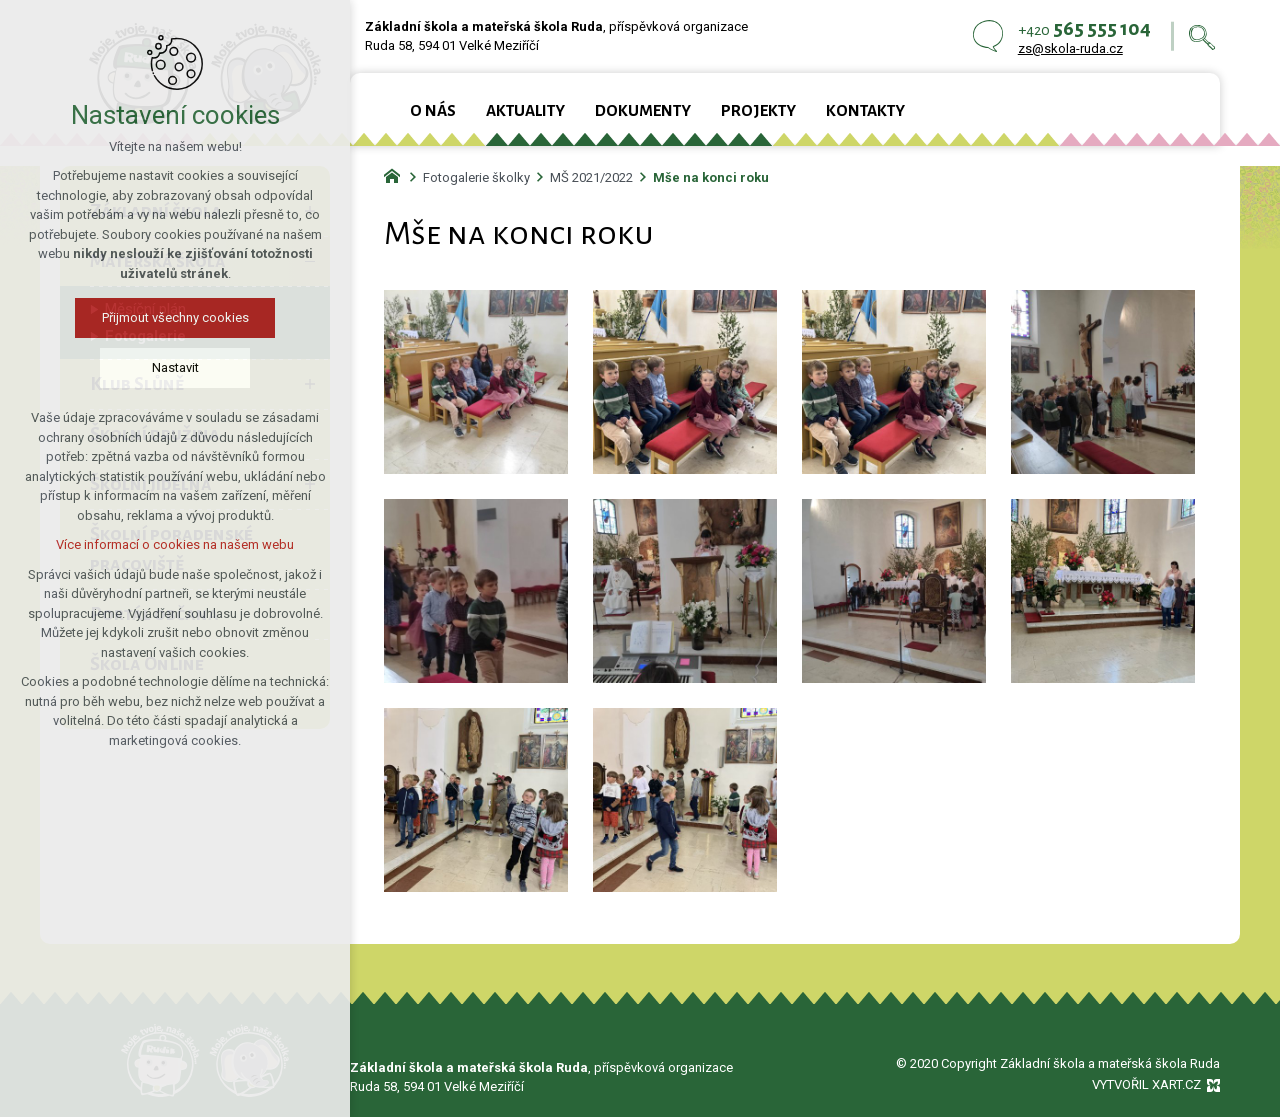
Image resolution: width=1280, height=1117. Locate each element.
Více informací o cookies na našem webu (175, 544)
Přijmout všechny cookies (175, 317)
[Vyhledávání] (1202, 36)
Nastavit (175, 367)
